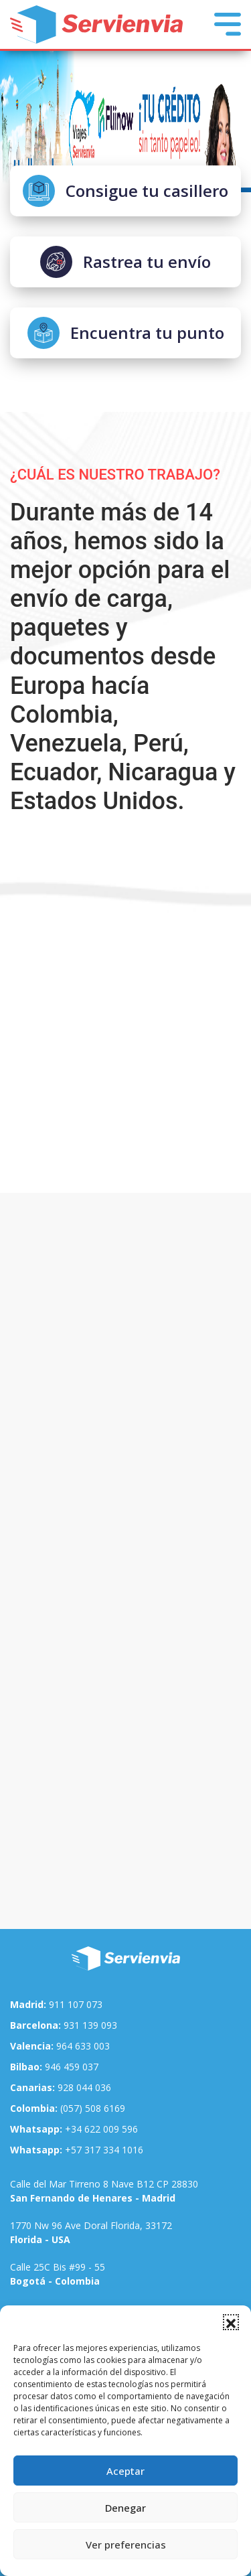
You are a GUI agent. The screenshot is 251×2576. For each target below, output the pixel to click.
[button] (231, 2322)
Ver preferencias (126, 2544)
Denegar (125, 2507)
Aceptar (125, 2471)
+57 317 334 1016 (76, 2149)
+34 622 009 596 (74, 2129)
